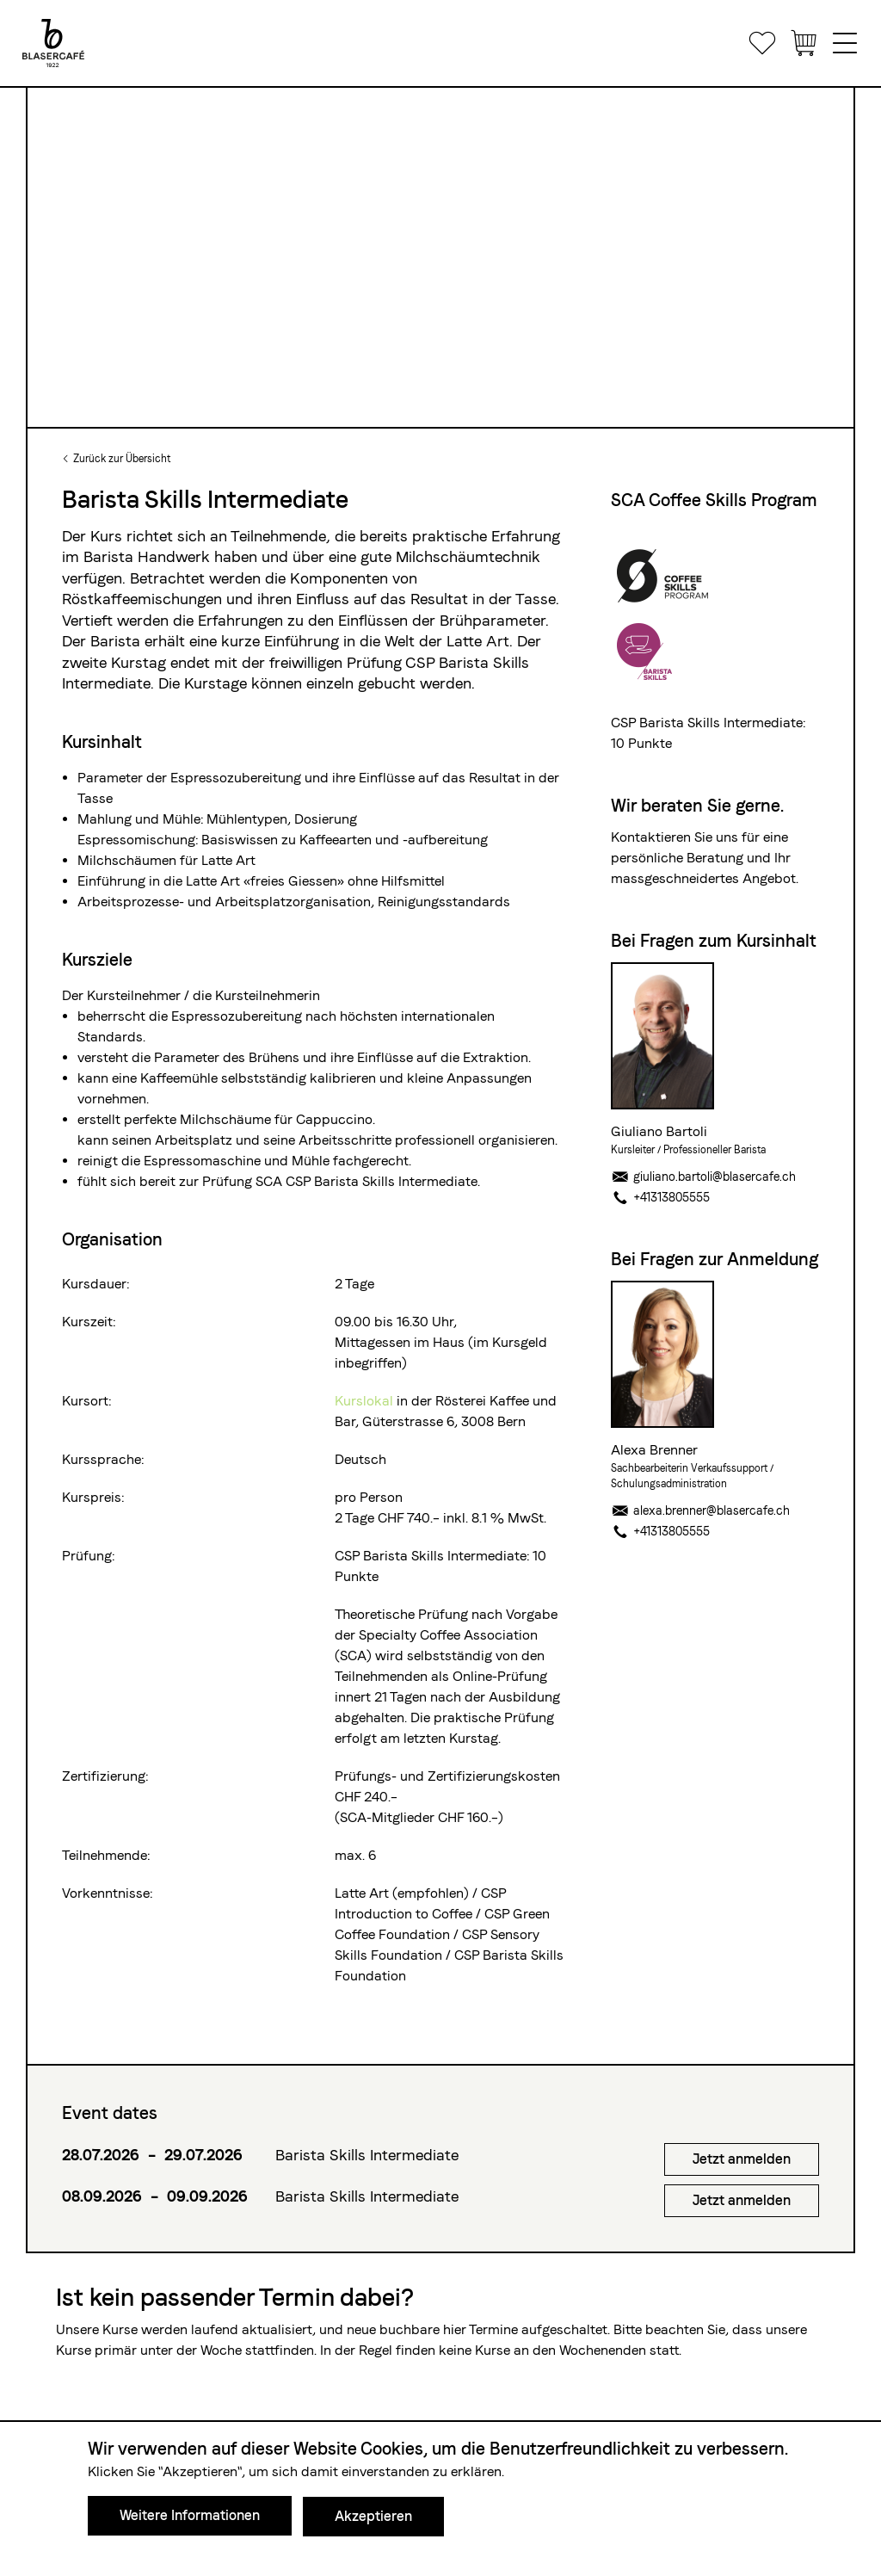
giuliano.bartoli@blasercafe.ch (703, 1176)
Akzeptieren (373, 2516)
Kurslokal (366, 1401)
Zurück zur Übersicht (121, 459)
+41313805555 (660, 1197)
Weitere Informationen (190, 2516)
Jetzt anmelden (742, 2159)
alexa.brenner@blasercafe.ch (700, 1510)
